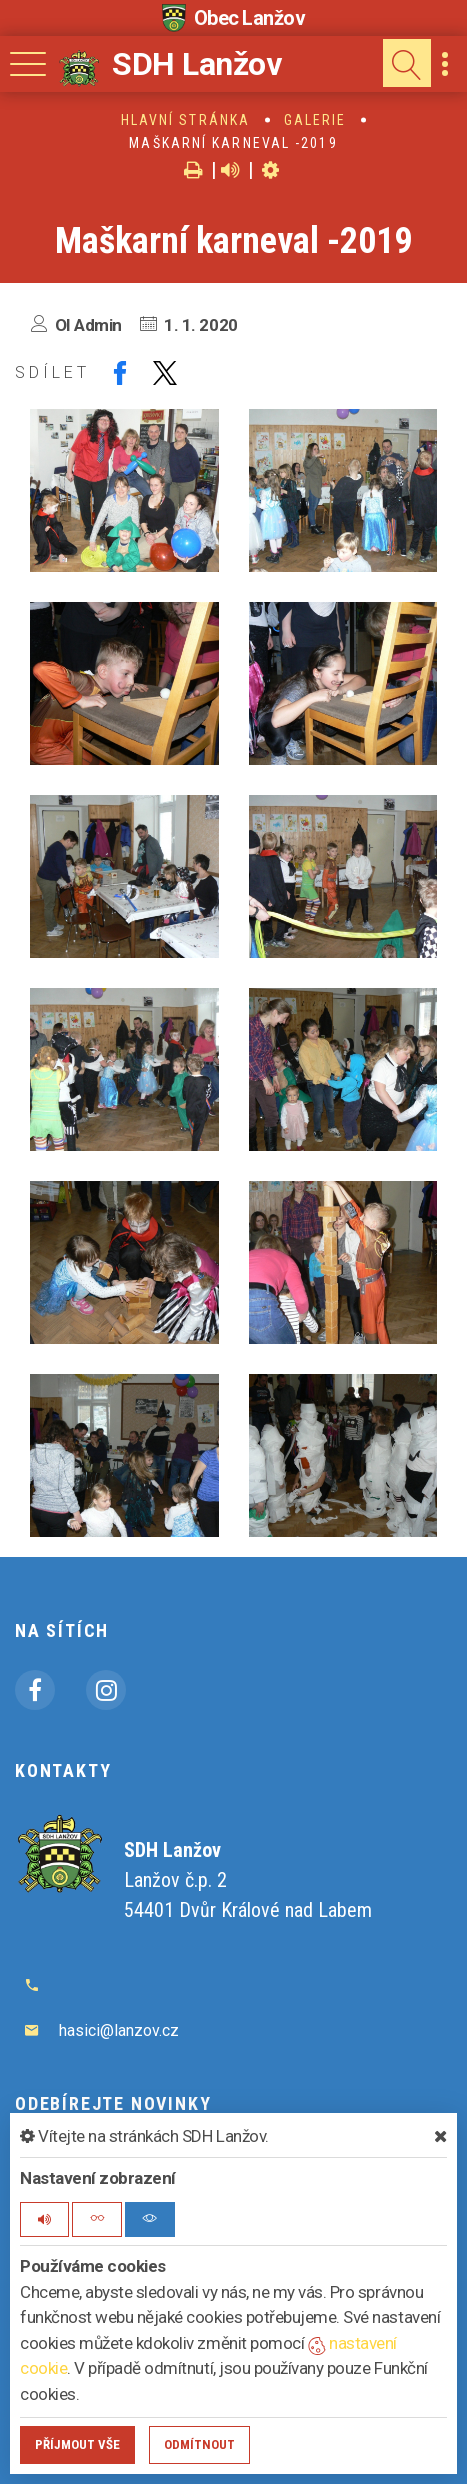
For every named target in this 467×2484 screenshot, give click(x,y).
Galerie (315, 120)
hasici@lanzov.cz (119, 2030)
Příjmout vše (77, 2444)
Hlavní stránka (185, 120)
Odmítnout (199, 2444)
